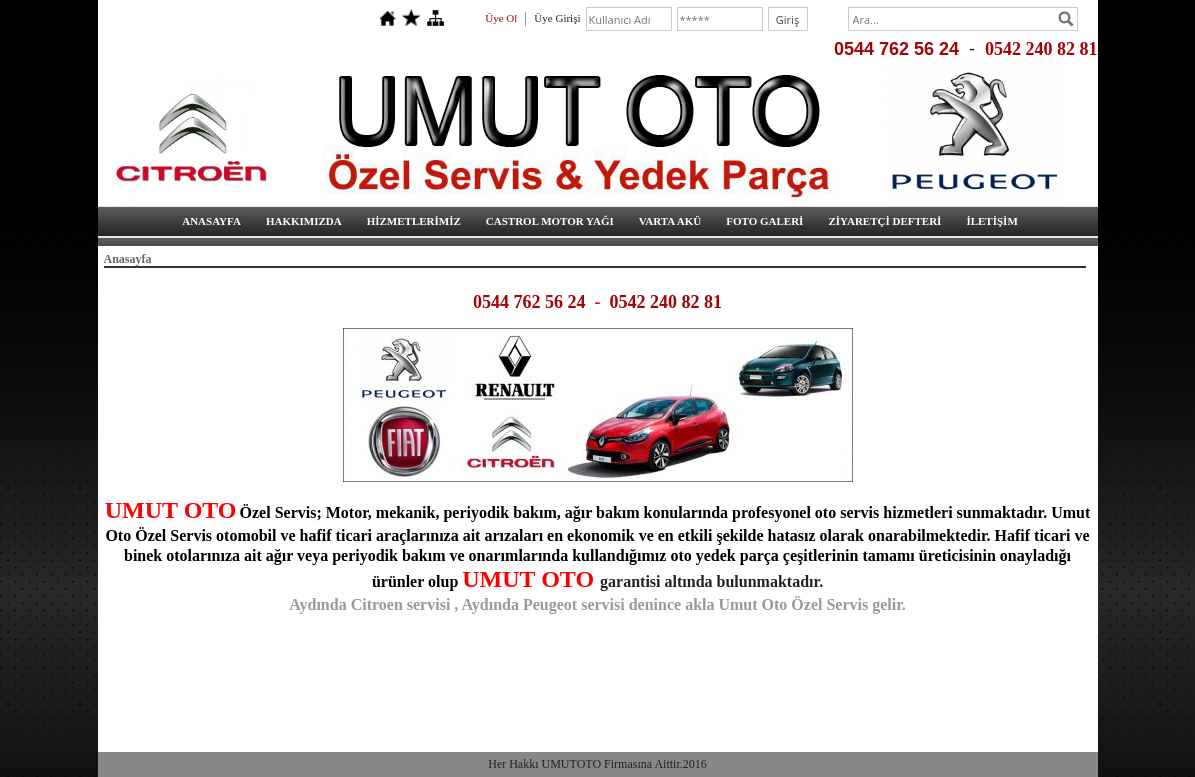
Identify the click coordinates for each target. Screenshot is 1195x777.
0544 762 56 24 (896, 49)
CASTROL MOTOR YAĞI (550, 221)
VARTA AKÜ (670, 221)
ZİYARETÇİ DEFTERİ (884, 221)
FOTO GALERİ (764, 221)
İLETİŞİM (991, 221)
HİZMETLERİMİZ (414, 221)
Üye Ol (501, 18)
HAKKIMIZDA (304, 221)
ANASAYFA (211, 221)
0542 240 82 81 (1041, 49)
